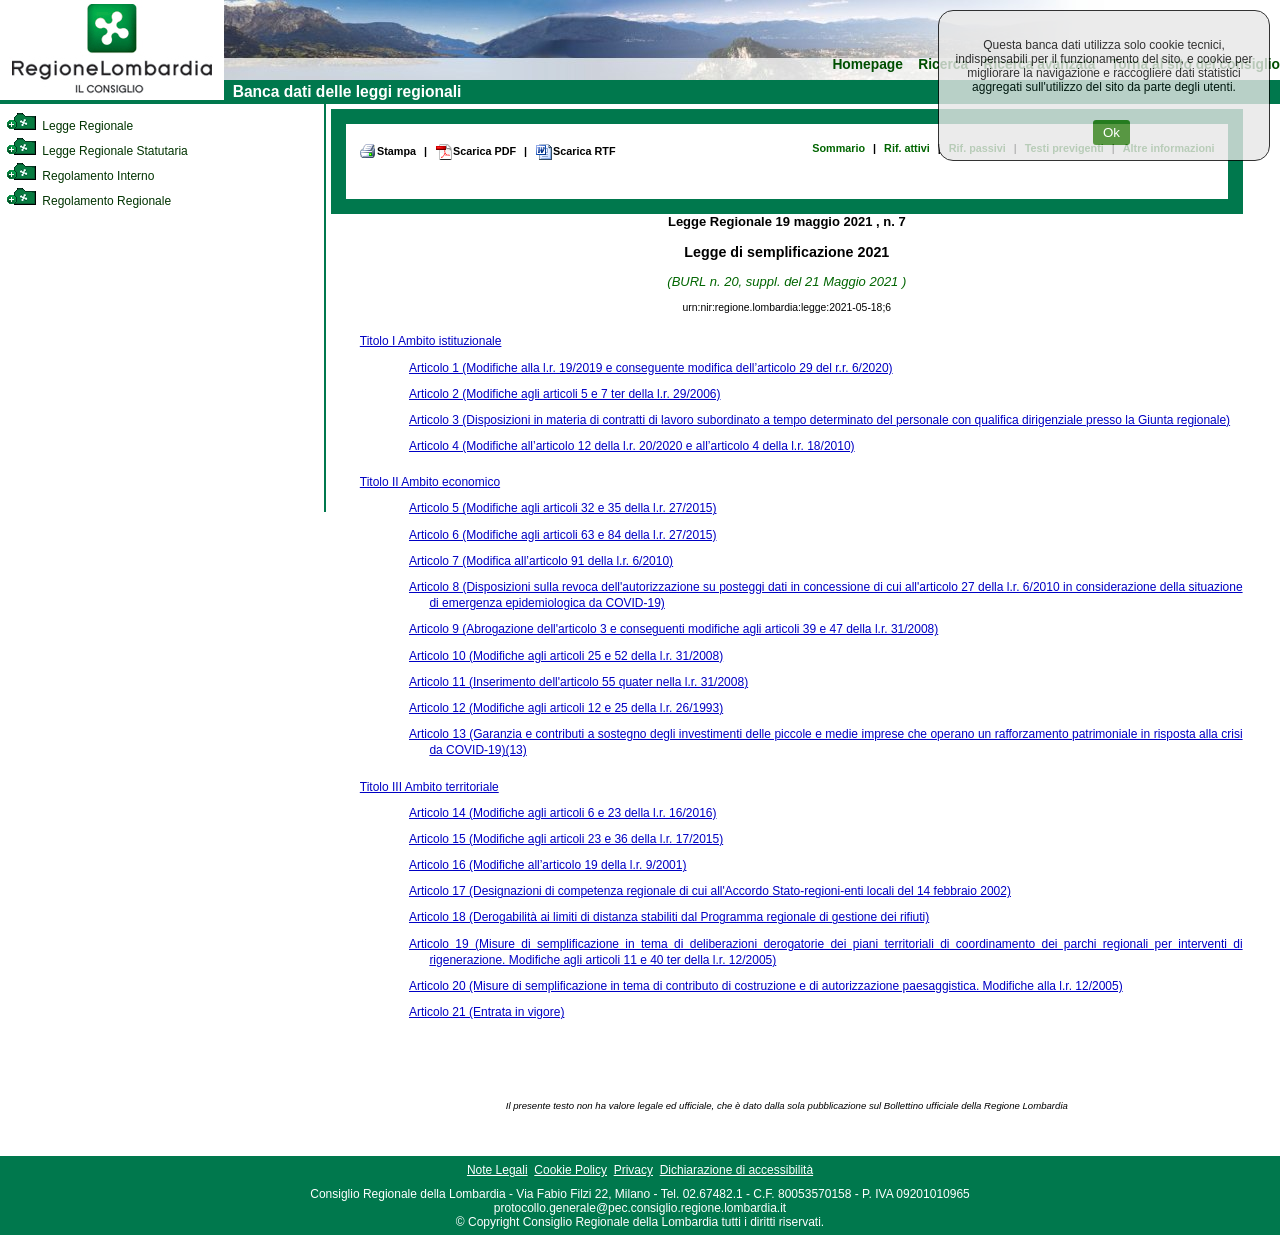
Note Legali (497, 1170)
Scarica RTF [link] (575, 152)
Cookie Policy (570, 1170)
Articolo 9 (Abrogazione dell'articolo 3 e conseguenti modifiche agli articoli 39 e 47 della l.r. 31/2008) (673, 629)
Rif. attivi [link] (907, 148)
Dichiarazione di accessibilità (736, 1170)
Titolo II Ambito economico (430, 482)
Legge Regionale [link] (69, 126)
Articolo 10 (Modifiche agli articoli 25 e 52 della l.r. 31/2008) (566, 656)
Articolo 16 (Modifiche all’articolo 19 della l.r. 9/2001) (547, 865)
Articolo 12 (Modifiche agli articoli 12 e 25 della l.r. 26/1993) (566, 708)
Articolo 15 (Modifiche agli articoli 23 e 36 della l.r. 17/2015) (566, 839)
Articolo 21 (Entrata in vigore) (486, 1012)
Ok (1111, 132)
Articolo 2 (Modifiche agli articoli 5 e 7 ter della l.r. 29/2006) (565, 394)
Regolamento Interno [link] (80, 176)
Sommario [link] (838, 148)
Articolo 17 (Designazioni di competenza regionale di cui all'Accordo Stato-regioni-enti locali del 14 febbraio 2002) (710, 891)
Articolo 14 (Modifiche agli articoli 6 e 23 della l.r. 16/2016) (563, 813)
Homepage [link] (867, 64)
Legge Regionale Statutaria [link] (97, 151)
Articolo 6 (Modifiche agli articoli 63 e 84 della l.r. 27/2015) (563, 535)
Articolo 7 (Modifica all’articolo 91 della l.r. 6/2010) (541, 561)
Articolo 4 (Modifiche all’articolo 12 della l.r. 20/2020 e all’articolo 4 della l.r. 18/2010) (632, 446)
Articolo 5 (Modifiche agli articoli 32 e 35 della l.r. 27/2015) (563, 508)
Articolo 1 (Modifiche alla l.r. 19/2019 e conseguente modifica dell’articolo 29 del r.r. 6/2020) (651, 368)
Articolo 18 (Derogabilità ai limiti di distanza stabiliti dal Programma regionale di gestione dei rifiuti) (669, 917)
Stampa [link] (387, 151)
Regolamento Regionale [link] (88, 201)
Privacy (633, 1170)
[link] (112, 96)
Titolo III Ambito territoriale (429, 787)
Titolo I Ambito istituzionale (431, 341)
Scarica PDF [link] (475, 152)
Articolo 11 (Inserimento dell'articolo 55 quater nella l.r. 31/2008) (578, 682)
